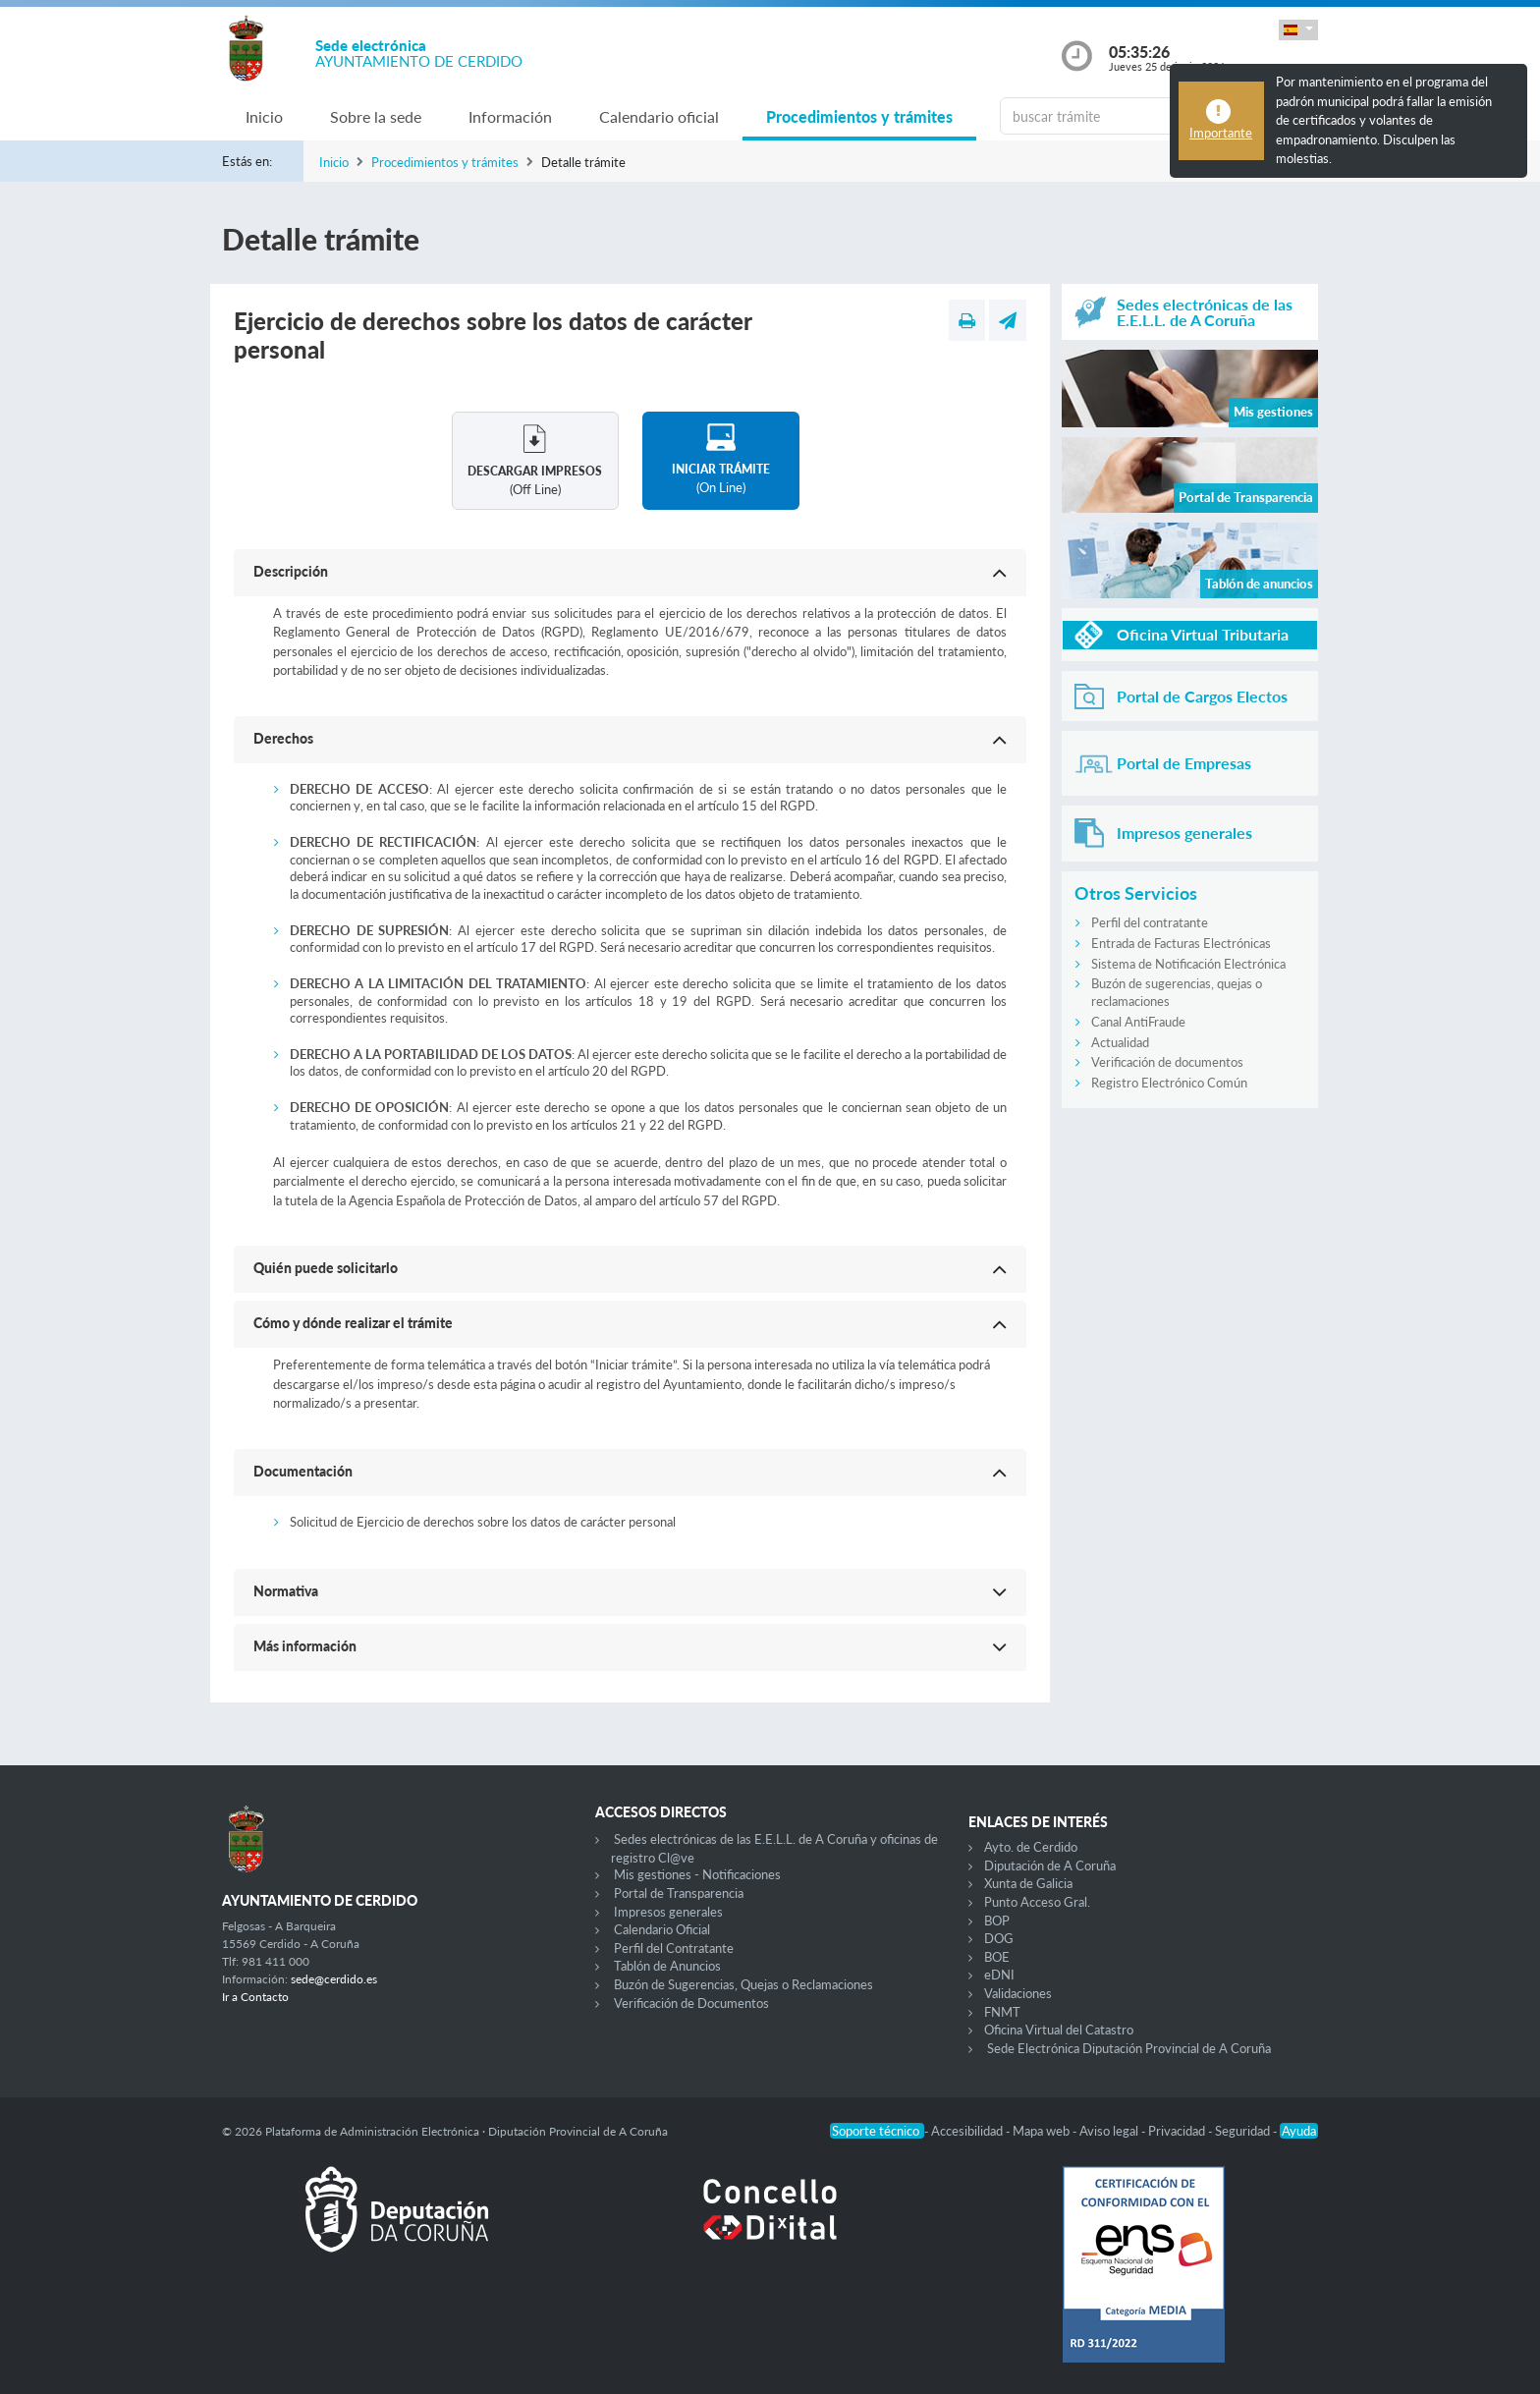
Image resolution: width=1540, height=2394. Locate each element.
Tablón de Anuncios (667, 1966)
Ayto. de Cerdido (1030, 1847)
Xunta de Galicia (1028, 1883)
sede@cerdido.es (334, 1979)
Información (510, 116)
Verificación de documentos (1167, 1062)
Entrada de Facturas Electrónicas (1181, 943)
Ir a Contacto (255, 1996)
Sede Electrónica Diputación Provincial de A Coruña (1129, 2048)
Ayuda (1299, 2131)
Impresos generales (668, 1912)
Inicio (264, 116)
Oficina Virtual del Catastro (1058, 2029)
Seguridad (1244, 2131)
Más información (305, 1646)
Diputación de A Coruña (1050, 1865)
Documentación (303, 1471)
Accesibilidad (968, 2131)
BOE (997, 1957)
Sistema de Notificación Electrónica (1188, 964)
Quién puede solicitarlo (325, 1267)
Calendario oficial (659, 116)
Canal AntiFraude (1138, 1022)
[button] (1298, 30)
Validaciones (1018, 1993)
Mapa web (1042, 2131)
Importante (1220, 132)
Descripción (290, 571)
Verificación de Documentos (691, 2003)
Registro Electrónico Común (1169, 1082)
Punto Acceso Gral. (1037, 1902)
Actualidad (1120, 1042)
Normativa (285, 1591)
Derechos (283, 738)
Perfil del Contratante (674, 1948)
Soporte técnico (877, 2131)
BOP (997, 1920)
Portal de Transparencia (678, 1893)
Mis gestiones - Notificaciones (697, 1874)
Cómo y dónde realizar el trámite (353, 1322)
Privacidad (1178, 2131)
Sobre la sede (375, 116)
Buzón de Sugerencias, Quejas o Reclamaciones (743, 1984)
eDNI (999, 1974)
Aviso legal (1110, 2131)
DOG (999, 1938)
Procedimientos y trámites (859, 116)
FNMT (1002, 2012)
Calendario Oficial (662, 1929)
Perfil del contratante (1149, 922)
